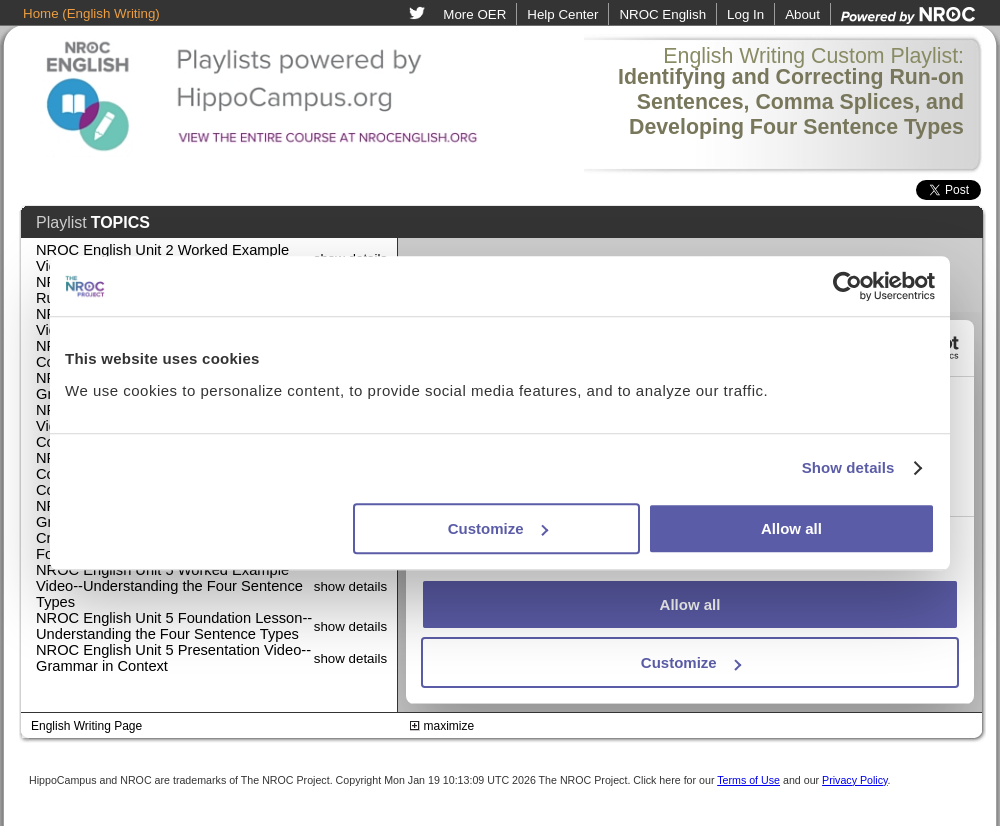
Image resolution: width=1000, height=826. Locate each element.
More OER (474, 14)
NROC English (662, 14)
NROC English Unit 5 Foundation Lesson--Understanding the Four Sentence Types (174, 626)
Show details (848, 467)
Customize (498, 528)
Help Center (562, 14)
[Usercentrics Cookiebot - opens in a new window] (847, 286)
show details (350, 586)
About (802, 14)
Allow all (791, 528)
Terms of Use (748, 780)
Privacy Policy (855, 780)
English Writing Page (86, 726)
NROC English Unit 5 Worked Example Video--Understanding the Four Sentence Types (169, 586)
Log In (745, 14)
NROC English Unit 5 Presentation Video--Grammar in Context (173, 658)
